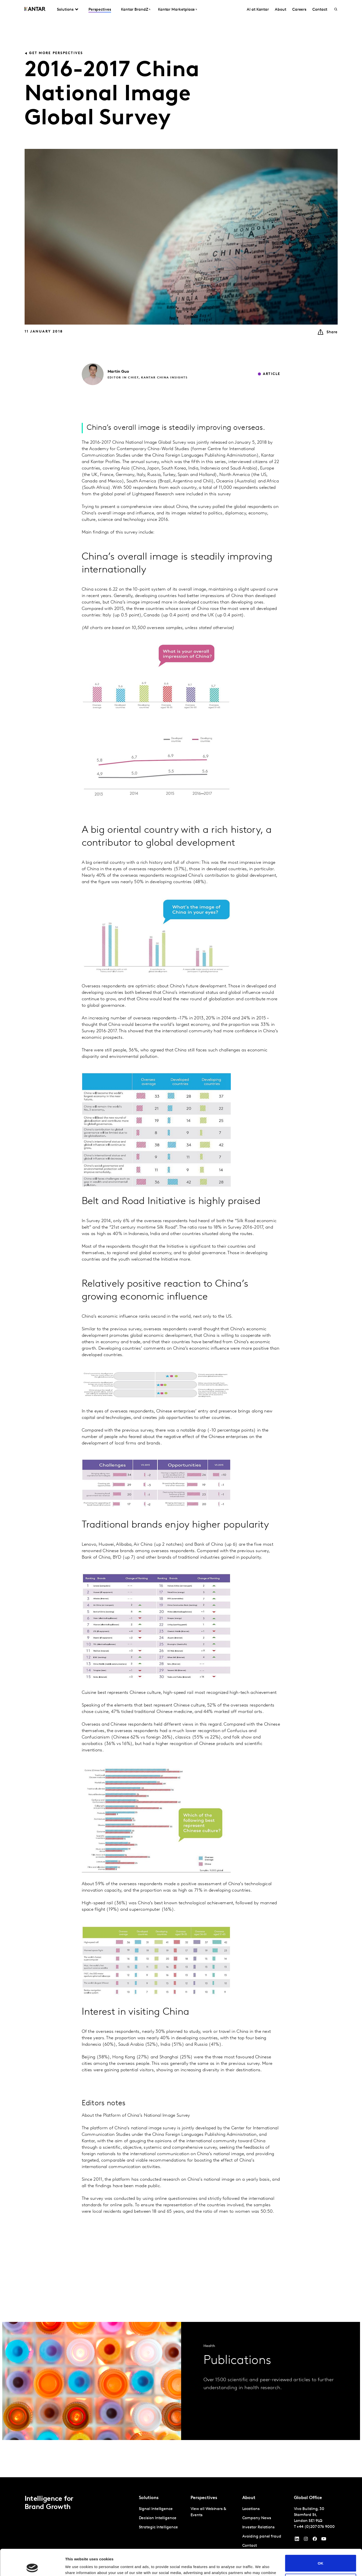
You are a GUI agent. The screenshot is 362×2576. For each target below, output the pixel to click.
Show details (76, 2566)
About (280, 10)
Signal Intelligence (156, 2509)
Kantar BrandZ (134, 10)
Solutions (65, 10)
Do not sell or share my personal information (321, 2555)
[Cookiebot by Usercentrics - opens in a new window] (32, 2566)
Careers (299, 10)
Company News (256, 2518)
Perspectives (99, 10)
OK (320, 2537)
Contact (319, 10)
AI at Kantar (258, 10)
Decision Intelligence (157, 2518)
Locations (251, 2509)
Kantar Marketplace (176, 10)
